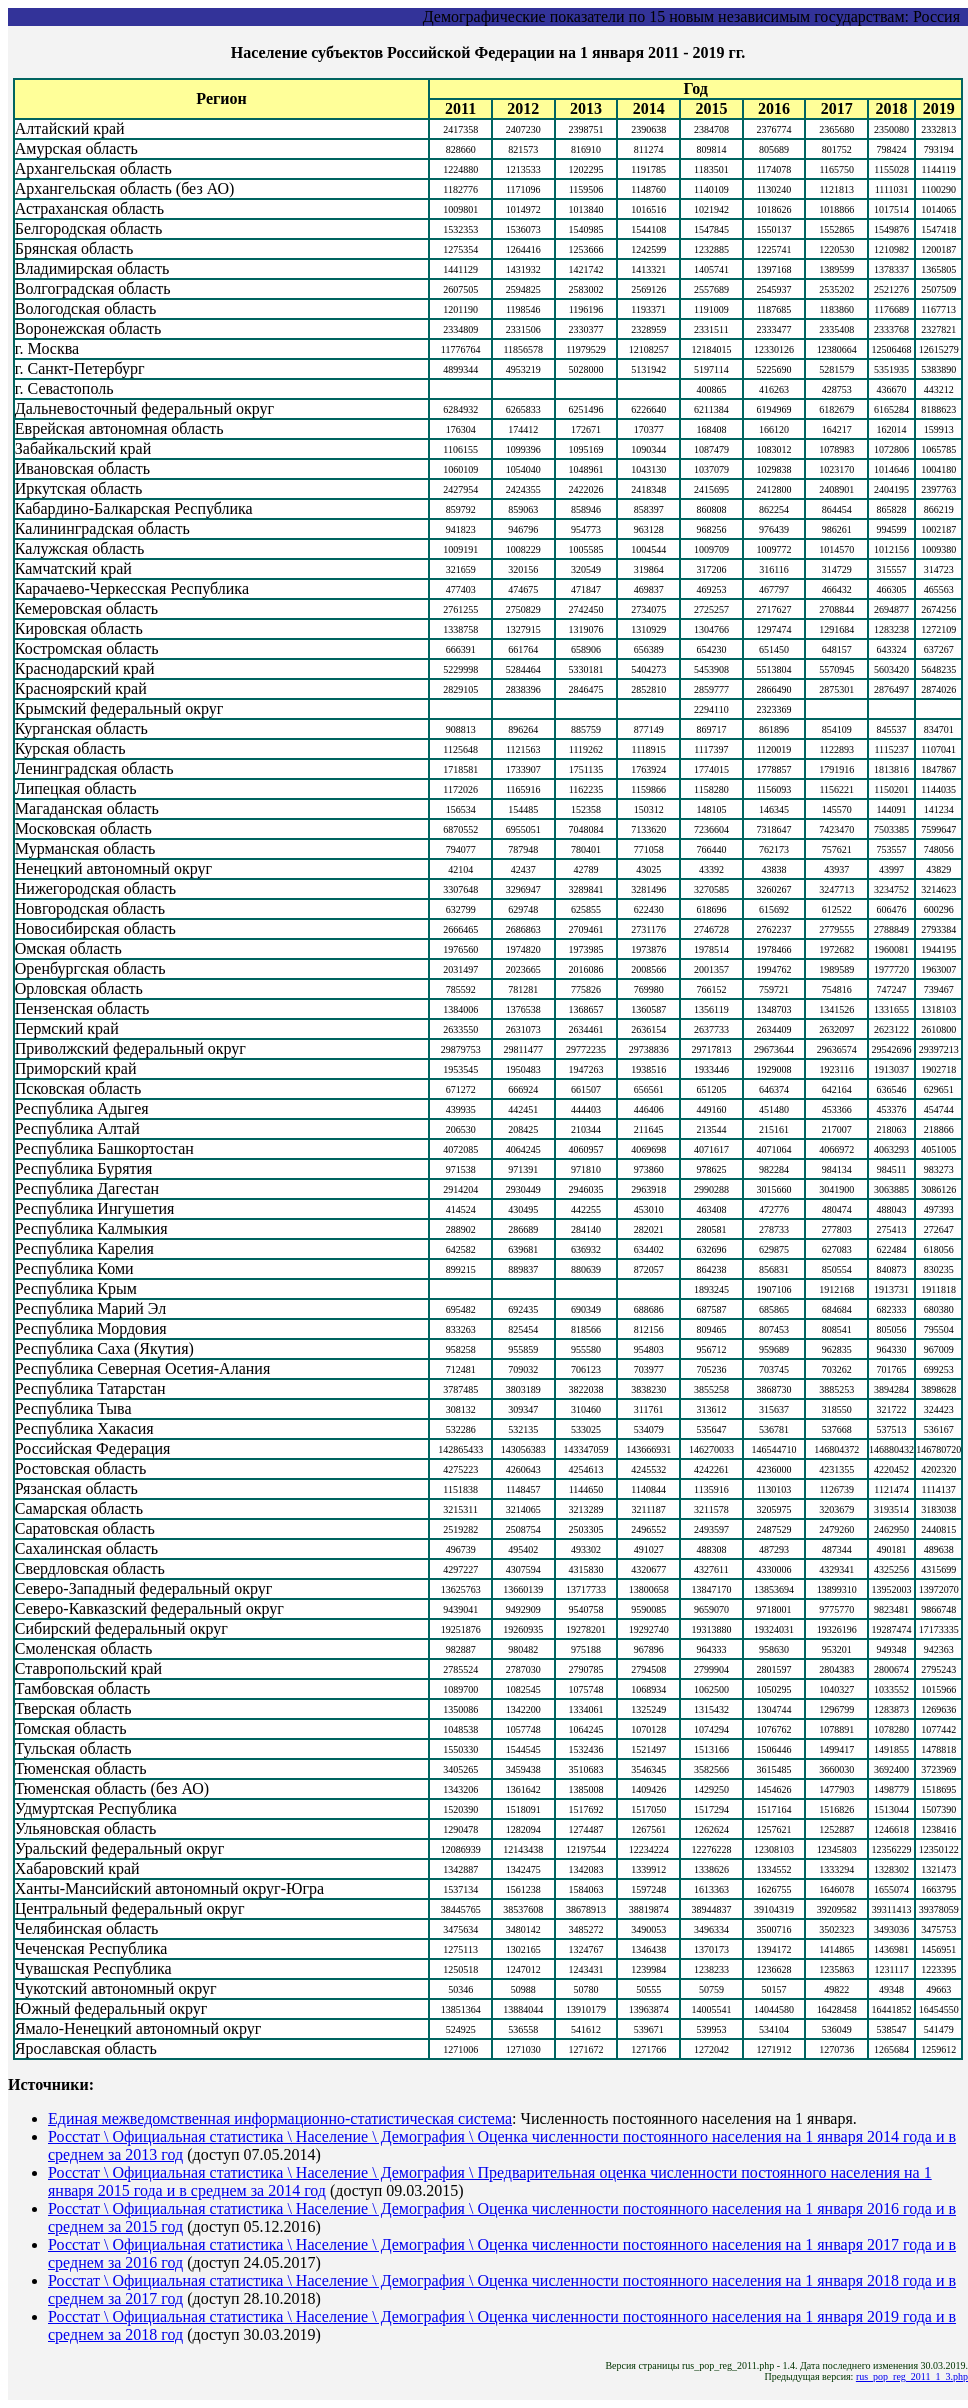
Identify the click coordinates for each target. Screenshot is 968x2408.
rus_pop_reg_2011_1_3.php (912, 2376)
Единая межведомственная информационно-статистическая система (280, 2118)
